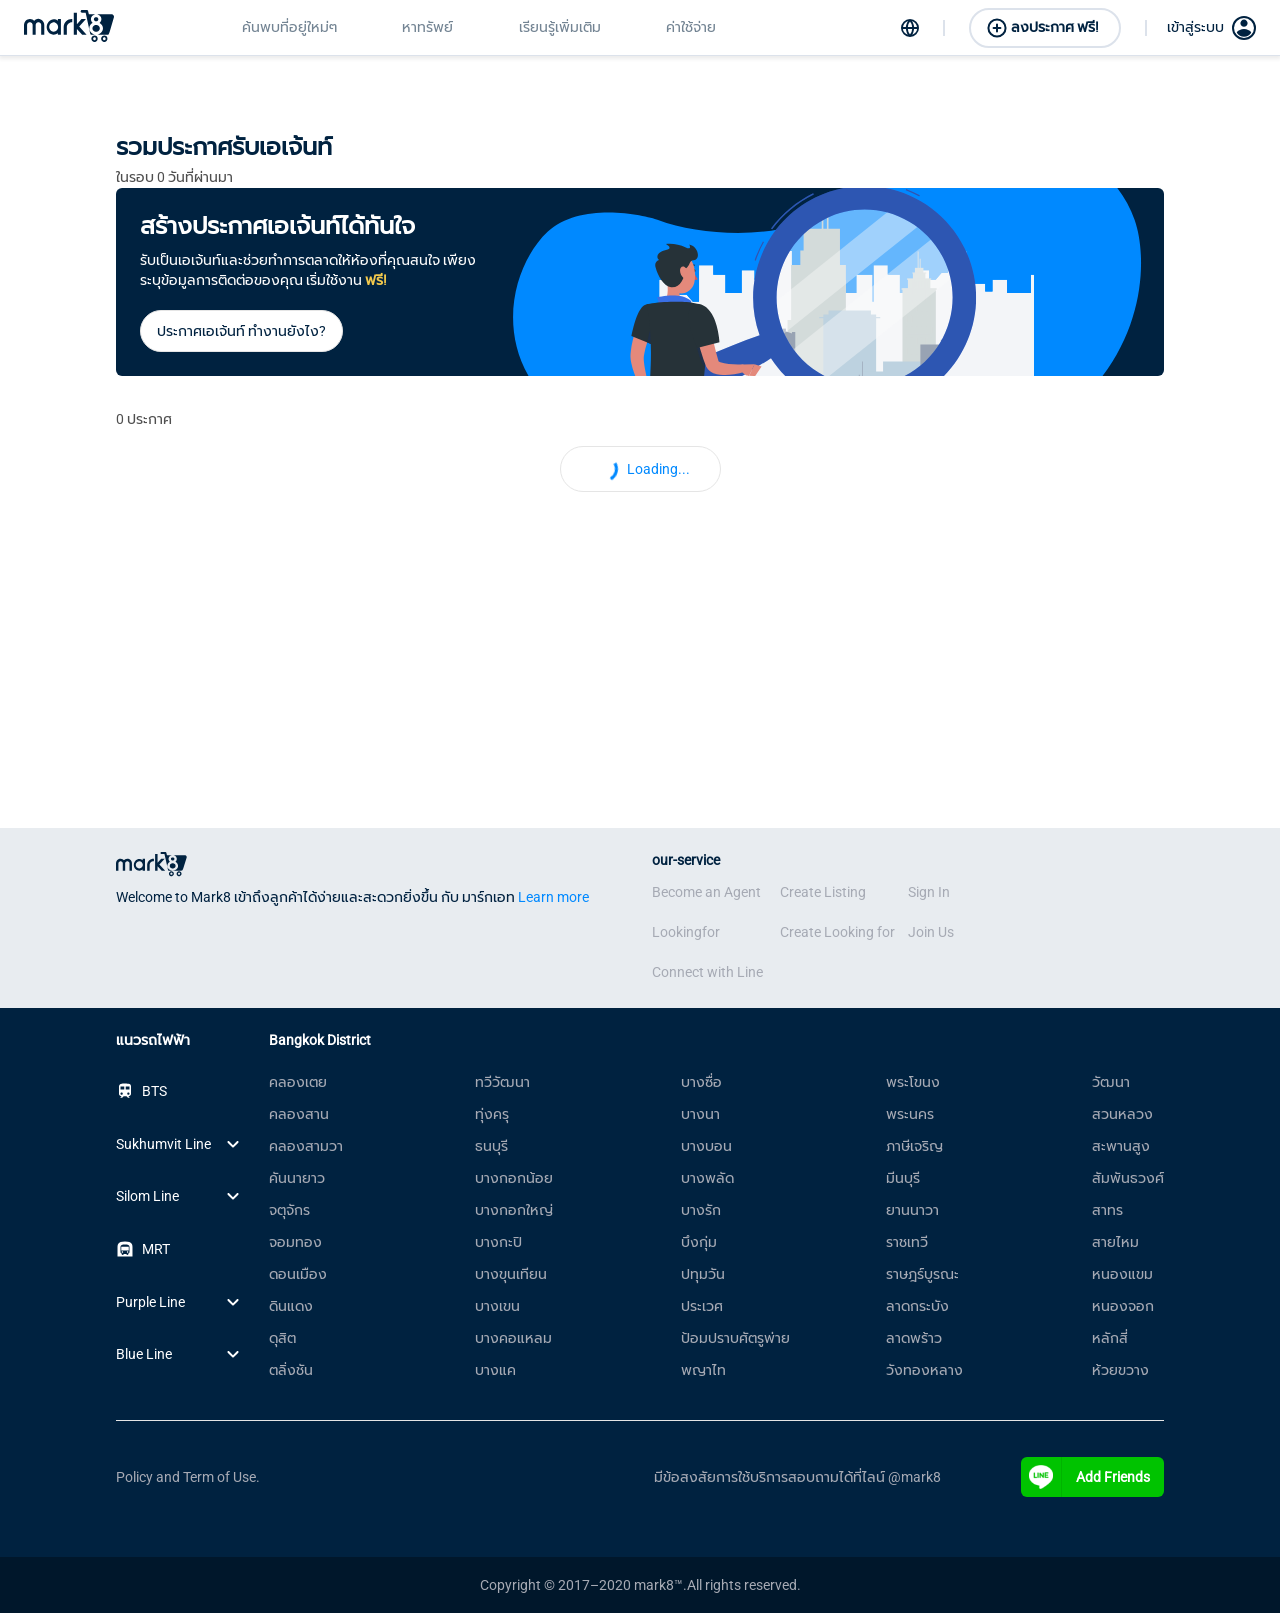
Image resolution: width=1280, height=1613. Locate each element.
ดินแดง (291, 1306)
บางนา (700, 1114)
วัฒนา (1111, 1082)
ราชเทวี (907, 1242)
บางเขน (497, 1306)
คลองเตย (298, 1082)
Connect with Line (707, 972)
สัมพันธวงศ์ (1128, 1178)
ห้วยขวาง (1120, 1370)
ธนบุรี (491, 1146)
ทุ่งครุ (492, 1114)
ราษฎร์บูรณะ (922, 1274)
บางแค (495, 1370)
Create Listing (823, 892)
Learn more (553, 897)
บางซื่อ (701, 1082)
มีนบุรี (903, 1178)
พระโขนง (913, 1082)
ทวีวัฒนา (502, 1082)
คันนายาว (297, 1178)
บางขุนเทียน (511, 1274)
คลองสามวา (306, 1146)
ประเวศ (702, 1306)
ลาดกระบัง (917, 1306)
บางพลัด (707, 1178)
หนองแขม (1122, 1274)
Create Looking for (837, 932)
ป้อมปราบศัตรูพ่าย (735, 1338)
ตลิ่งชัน (291, 1370)
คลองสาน (299, 1114)
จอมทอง (295, 1242)
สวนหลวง (1122, 1114)
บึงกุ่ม (699, 1242)
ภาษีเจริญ (914, 1146)
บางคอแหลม (513, 1338)
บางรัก (701, 1210)
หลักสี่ (1110, 1338)
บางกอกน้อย (514, 1178)
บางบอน (706, 1146)
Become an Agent (706, 892)
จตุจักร (289, 1210)
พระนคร (910, 1114)
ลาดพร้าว (914, 1338)
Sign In (929, 892)
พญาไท (703, 1370)
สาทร (1107, 1210)
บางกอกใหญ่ (514, 1210)
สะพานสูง (1121, 1146)
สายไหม (1115, 1242)
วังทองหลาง (924, 1370)
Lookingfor (686, 932)
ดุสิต (282, 1338)
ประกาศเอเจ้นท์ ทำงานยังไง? (241, 331)
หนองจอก (1123, 1306)
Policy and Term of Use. (188, 1477)
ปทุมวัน (703, 1274)
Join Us (931, 932)
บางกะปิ (498, 1242)
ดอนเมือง (298, 1274)
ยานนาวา (912, 1210)
